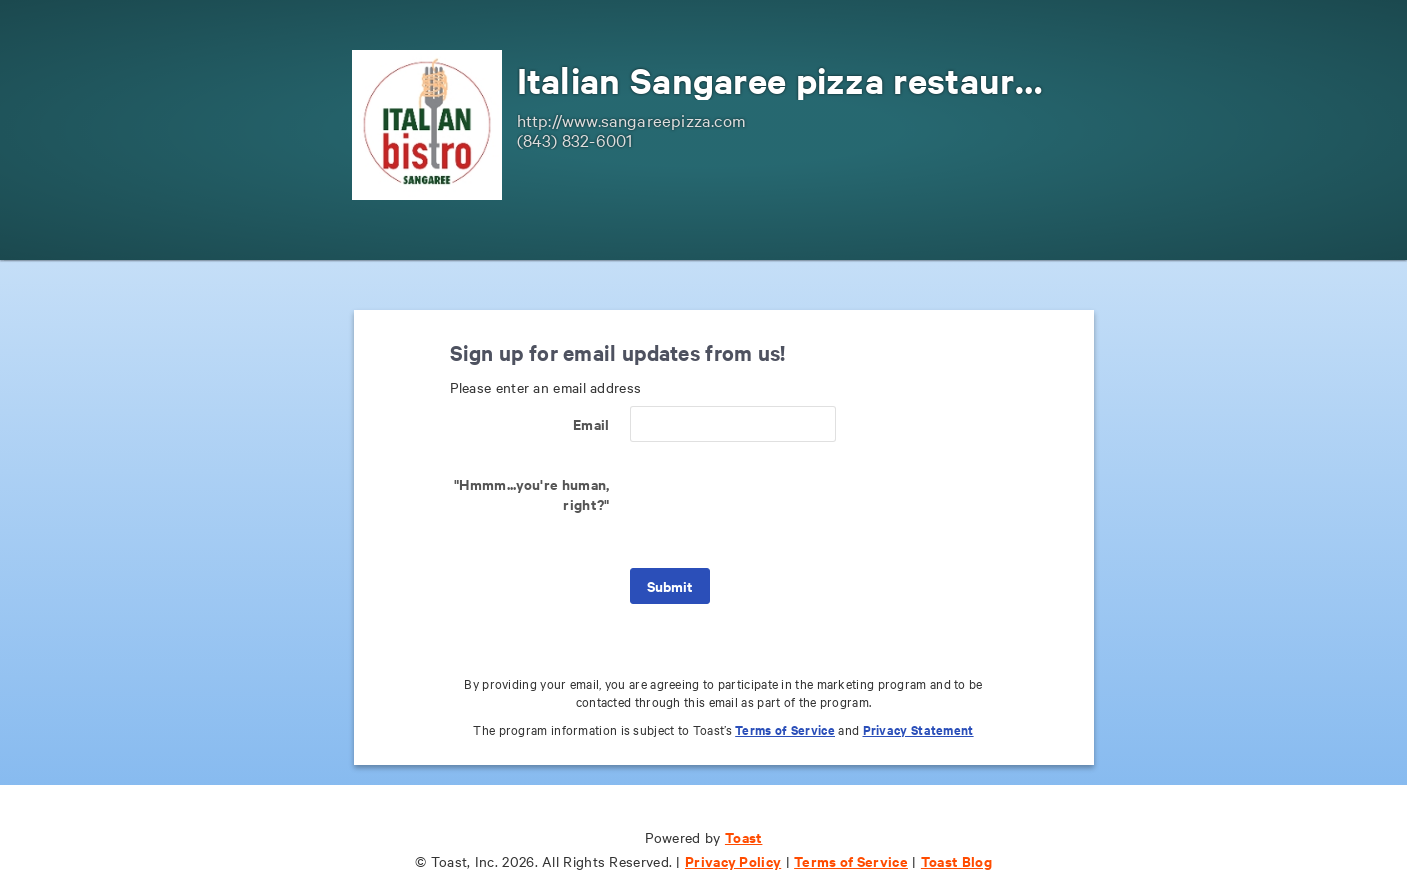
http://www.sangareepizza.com (632, 119)
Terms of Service (785, 729)
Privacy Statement (918, 729)
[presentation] (782, 505)
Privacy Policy (733, 860)
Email (591, 423)
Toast (744, 836)
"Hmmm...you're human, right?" (531, 493)
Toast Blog (956, 860)
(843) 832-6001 (575, 139)
